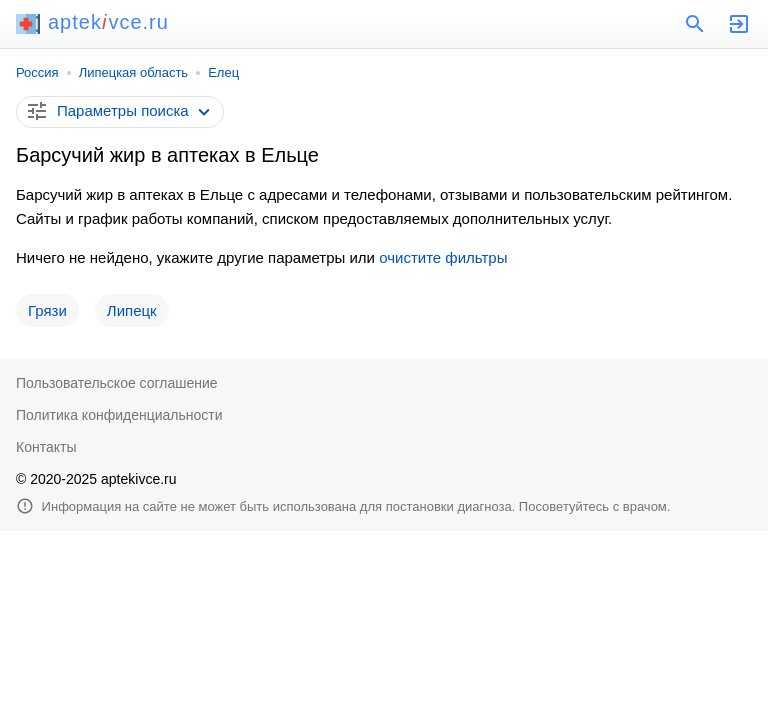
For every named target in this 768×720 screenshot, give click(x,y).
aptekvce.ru (92, 22)
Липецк (132, 310)
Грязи (47, 310)
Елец (223, 72)
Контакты (46, 447)
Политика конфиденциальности (119, 415)
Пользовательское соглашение (117, 383)
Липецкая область (134, 72)
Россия (37, 72)
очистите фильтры (443, 257)
